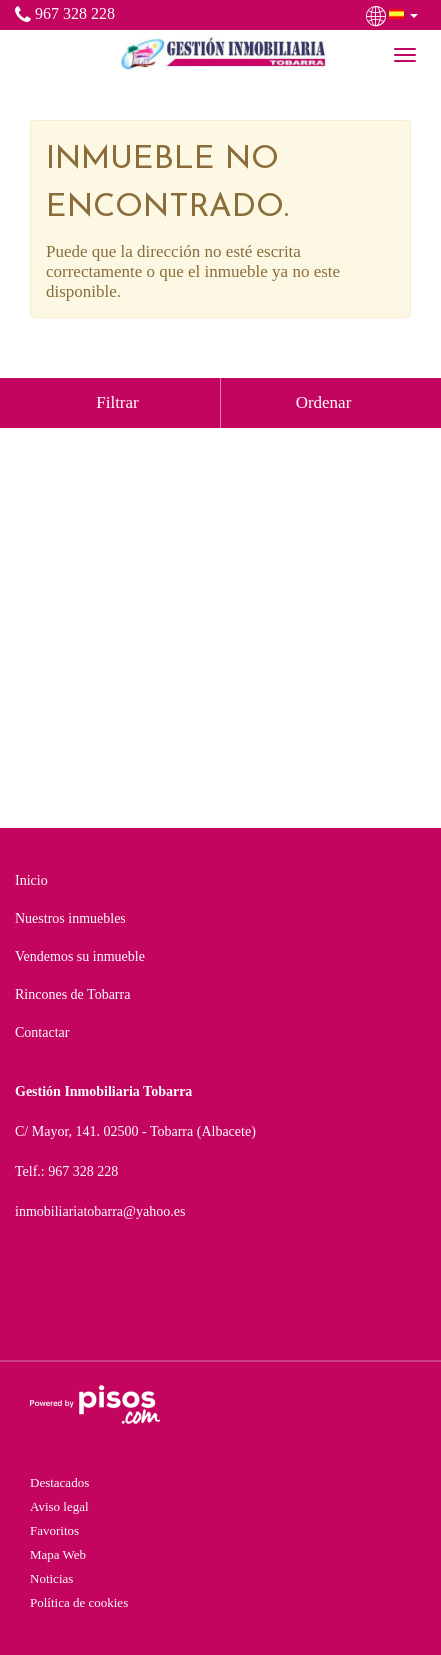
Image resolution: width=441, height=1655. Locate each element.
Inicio (31, 880)
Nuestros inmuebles (70, 918)
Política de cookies (79, 1602)
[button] (394, 14)
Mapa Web (58, 1554)
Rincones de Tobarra (72, 994)
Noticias (51, 1578)
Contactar (42, 1032)
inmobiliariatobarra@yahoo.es (100, 1211)
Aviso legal (59, 1506)
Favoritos (54, 1530)
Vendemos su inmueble (80, 956)
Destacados (59, 1482)
